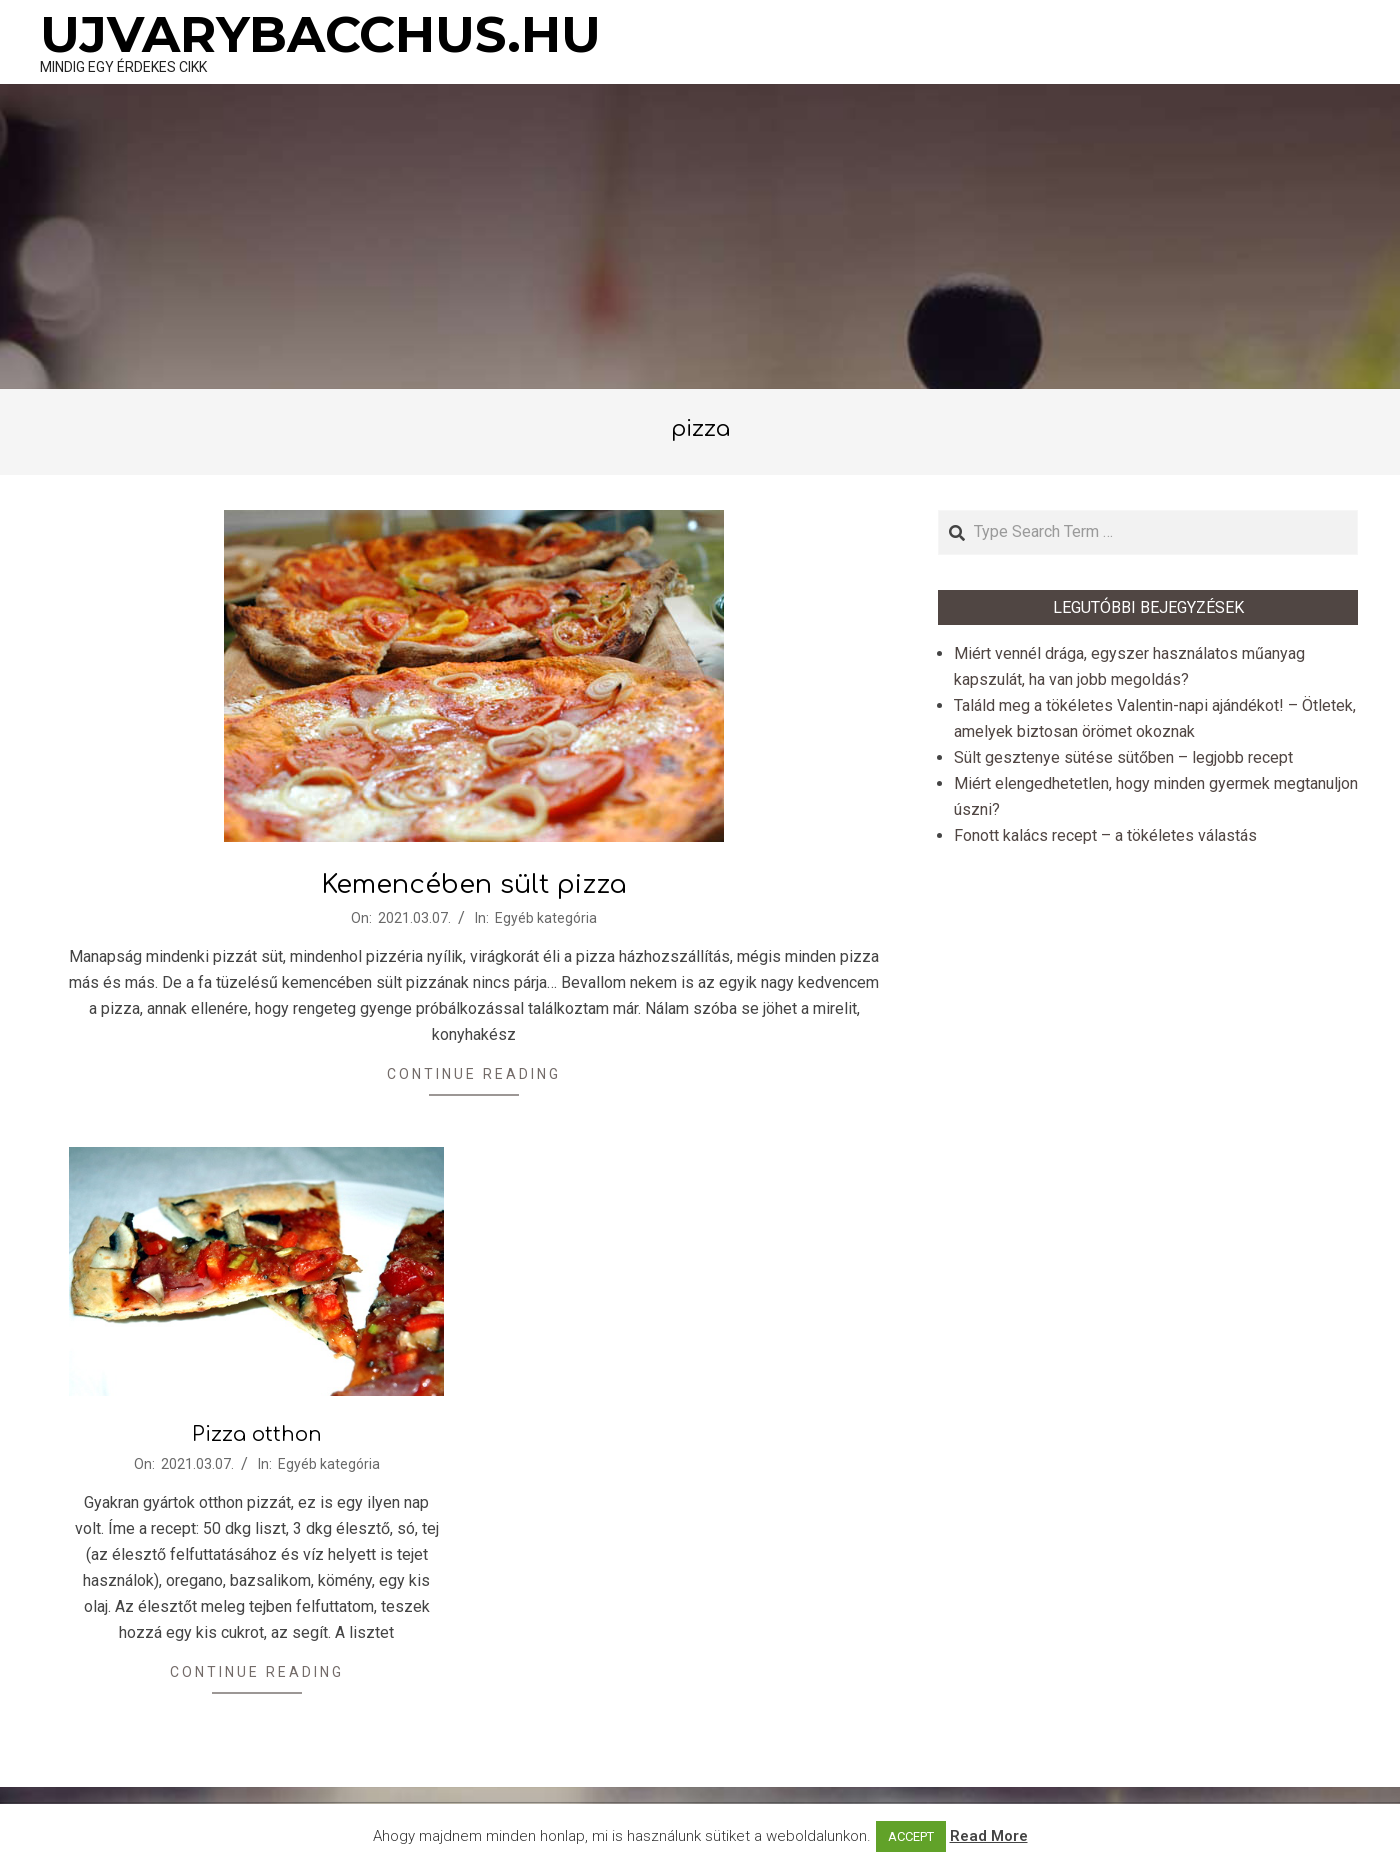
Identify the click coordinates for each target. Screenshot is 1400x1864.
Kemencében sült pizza (474, 884)
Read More (989, 1836)
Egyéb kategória (546, 918)
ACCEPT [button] (911, 1836)
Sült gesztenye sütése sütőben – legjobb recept (1123, 757)
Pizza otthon (257, 1434)
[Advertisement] (700, 239)
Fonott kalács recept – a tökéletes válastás (1105, 835)
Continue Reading (474, 1074)
